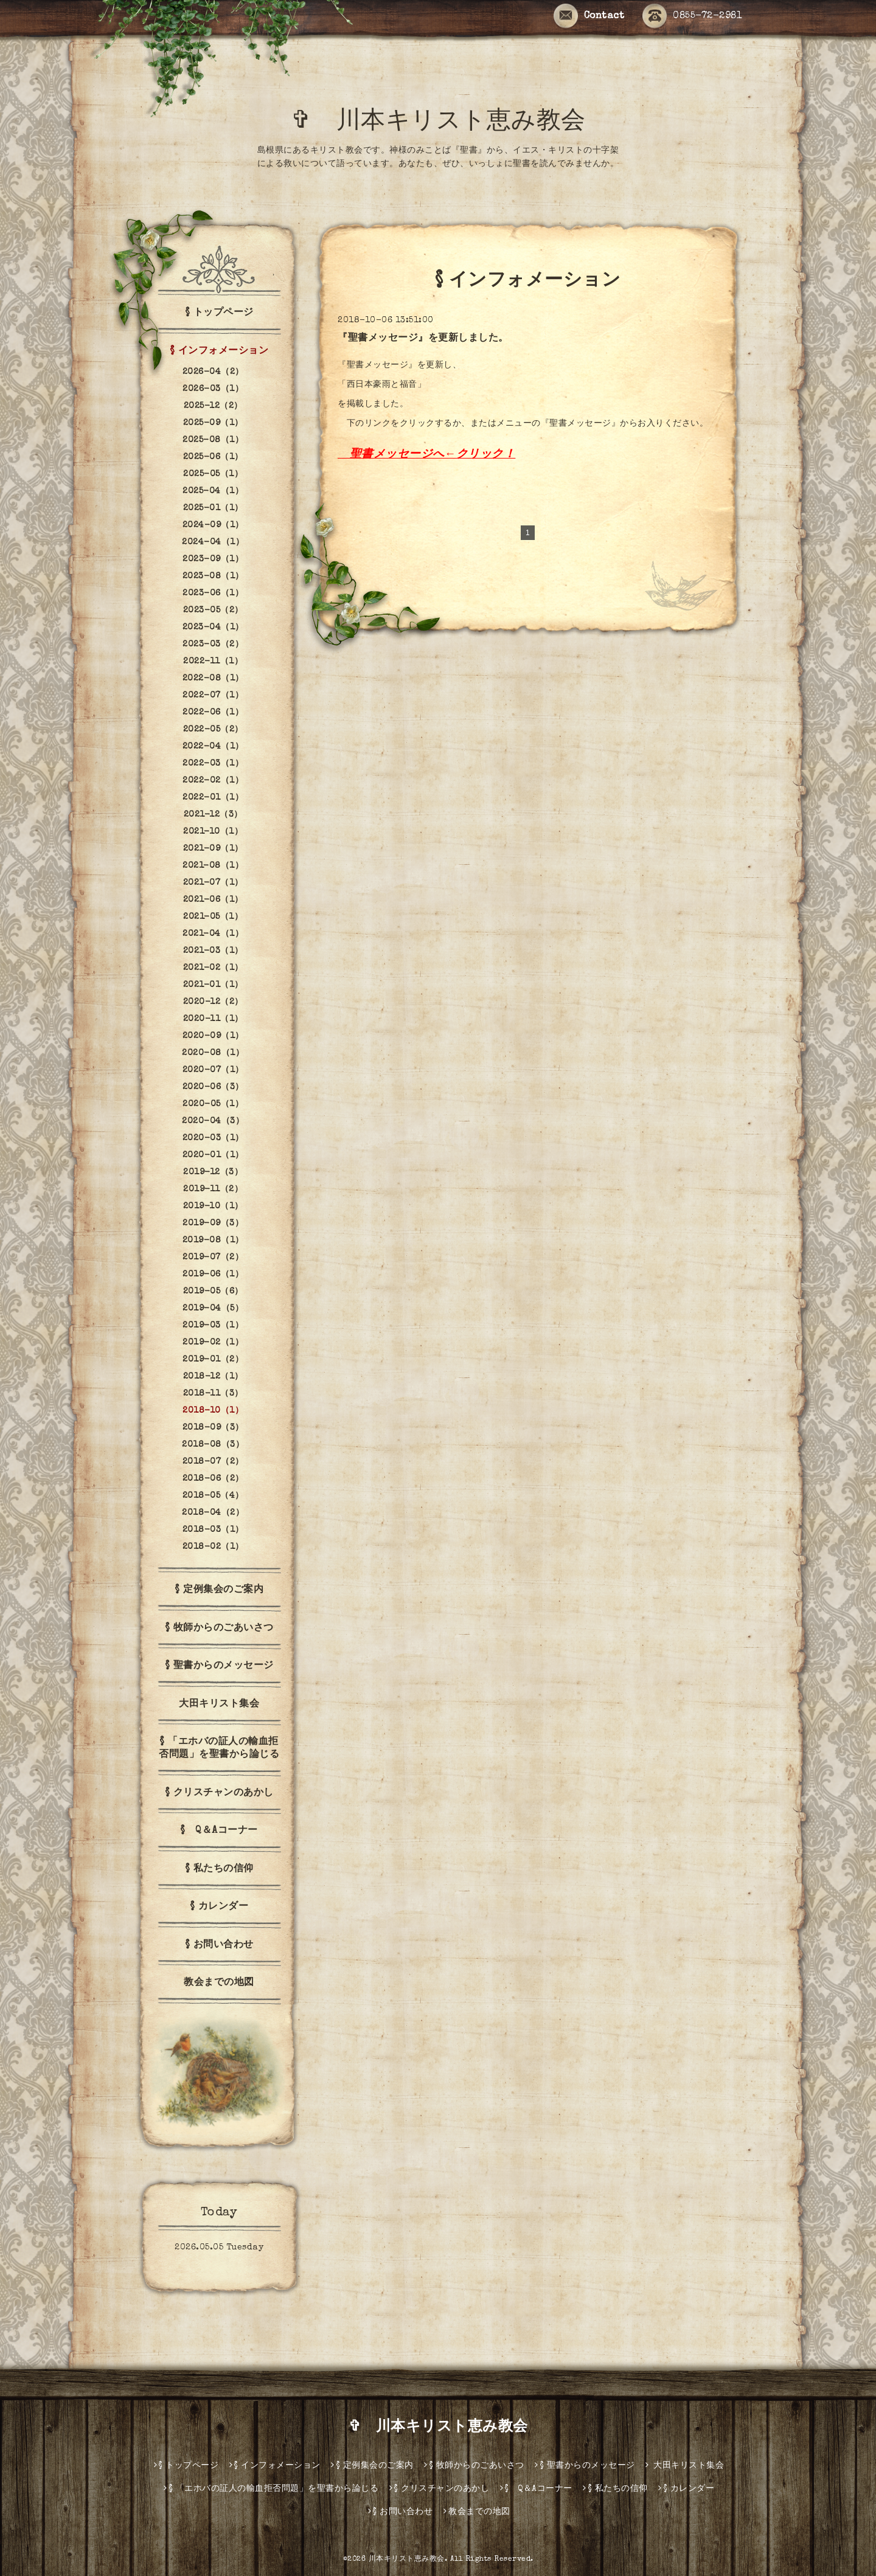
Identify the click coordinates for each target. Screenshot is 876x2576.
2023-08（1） (213, 576)
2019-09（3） (212, 1223)
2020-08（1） (213, 1053)
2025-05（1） (213, 474)
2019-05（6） (213, 1291)
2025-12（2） (213, 406)
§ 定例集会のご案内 (219, 1590)
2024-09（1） (213, 525)
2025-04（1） (212, 491)
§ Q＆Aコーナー (219, 1831)
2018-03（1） (213, 1530)
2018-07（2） (213, 1462)
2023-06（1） (212, 593)
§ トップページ (219, 313)
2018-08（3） (213, 1445)
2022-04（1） (213, 747)
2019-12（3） (213, 1172)
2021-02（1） (213, 968)
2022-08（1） (213, 678)
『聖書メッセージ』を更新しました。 (423, 339)
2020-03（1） (213, 1138)
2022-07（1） (212, 695)
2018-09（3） (213, 1428)
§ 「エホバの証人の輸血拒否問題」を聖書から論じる (219, 1748)
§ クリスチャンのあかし (219, 1793)
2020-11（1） (213, 1019)
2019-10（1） (213, 1206)
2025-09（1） (213, 423)
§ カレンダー (219, 1907)
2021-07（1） (213, 883)
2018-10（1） (212, 1411)
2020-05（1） (212, 1104)
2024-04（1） (213, 542)
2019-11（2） (213, 1189)
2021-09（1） (213, 849)
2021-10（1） (213, 832)
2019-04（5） (212, 1308)
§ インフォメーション (219, 351)
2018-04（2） (213, 1513)
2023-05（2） (213, 610)
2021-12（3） (213, 815)
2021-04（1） (212, 934)
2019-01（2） (212, 1360)
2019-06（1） (212, 1274)
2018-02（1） (213, 1547)
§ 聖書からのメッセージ (219, 1666)
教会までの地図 (219, 1983)
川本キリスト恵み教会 (407, 2559)
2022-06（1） (212, 712)
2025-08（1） (212, 440)
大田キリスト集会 (219, 1704)
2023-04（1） (213, 627)
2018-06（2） (213, 1479)
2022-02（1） (212, 781)
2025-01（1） (213, 508)
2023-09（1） (212, 559)
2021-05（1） (213, 917)
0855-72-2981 (692, 16)
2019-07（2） (212, 1257)
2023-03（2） (212, 644)
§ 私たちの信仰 (219, 1869)
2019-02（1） (212, 1342)
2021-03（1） (213, 951)
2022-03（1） (212, 764)
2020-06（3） (213, 1087)
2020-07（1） (213, 1070)
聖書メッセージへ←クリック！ (433, 455)
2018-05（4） (213, 1496)
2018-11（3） (213, 1394)
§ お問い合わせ (219, 1945)
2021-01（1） (213, 985)
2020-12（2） (213, 1002)
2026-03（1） (212, 389)
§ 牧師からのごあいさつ (219, 1628)
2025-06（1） (213, 457)
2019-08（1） (213, 1240)
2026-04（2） (213, 372)
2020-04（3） (213, 1121)
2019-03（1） (212, 1325)
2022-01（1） (212, 798)
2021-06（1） (213, 900)
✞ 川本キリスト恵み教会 (451, 123)
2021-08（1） (212, 866)
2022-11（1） (213, 661)
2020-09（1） (213, 1036)
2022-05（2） (213, 729)
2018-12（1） (213, 1377)
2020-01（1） (213, 1155)
